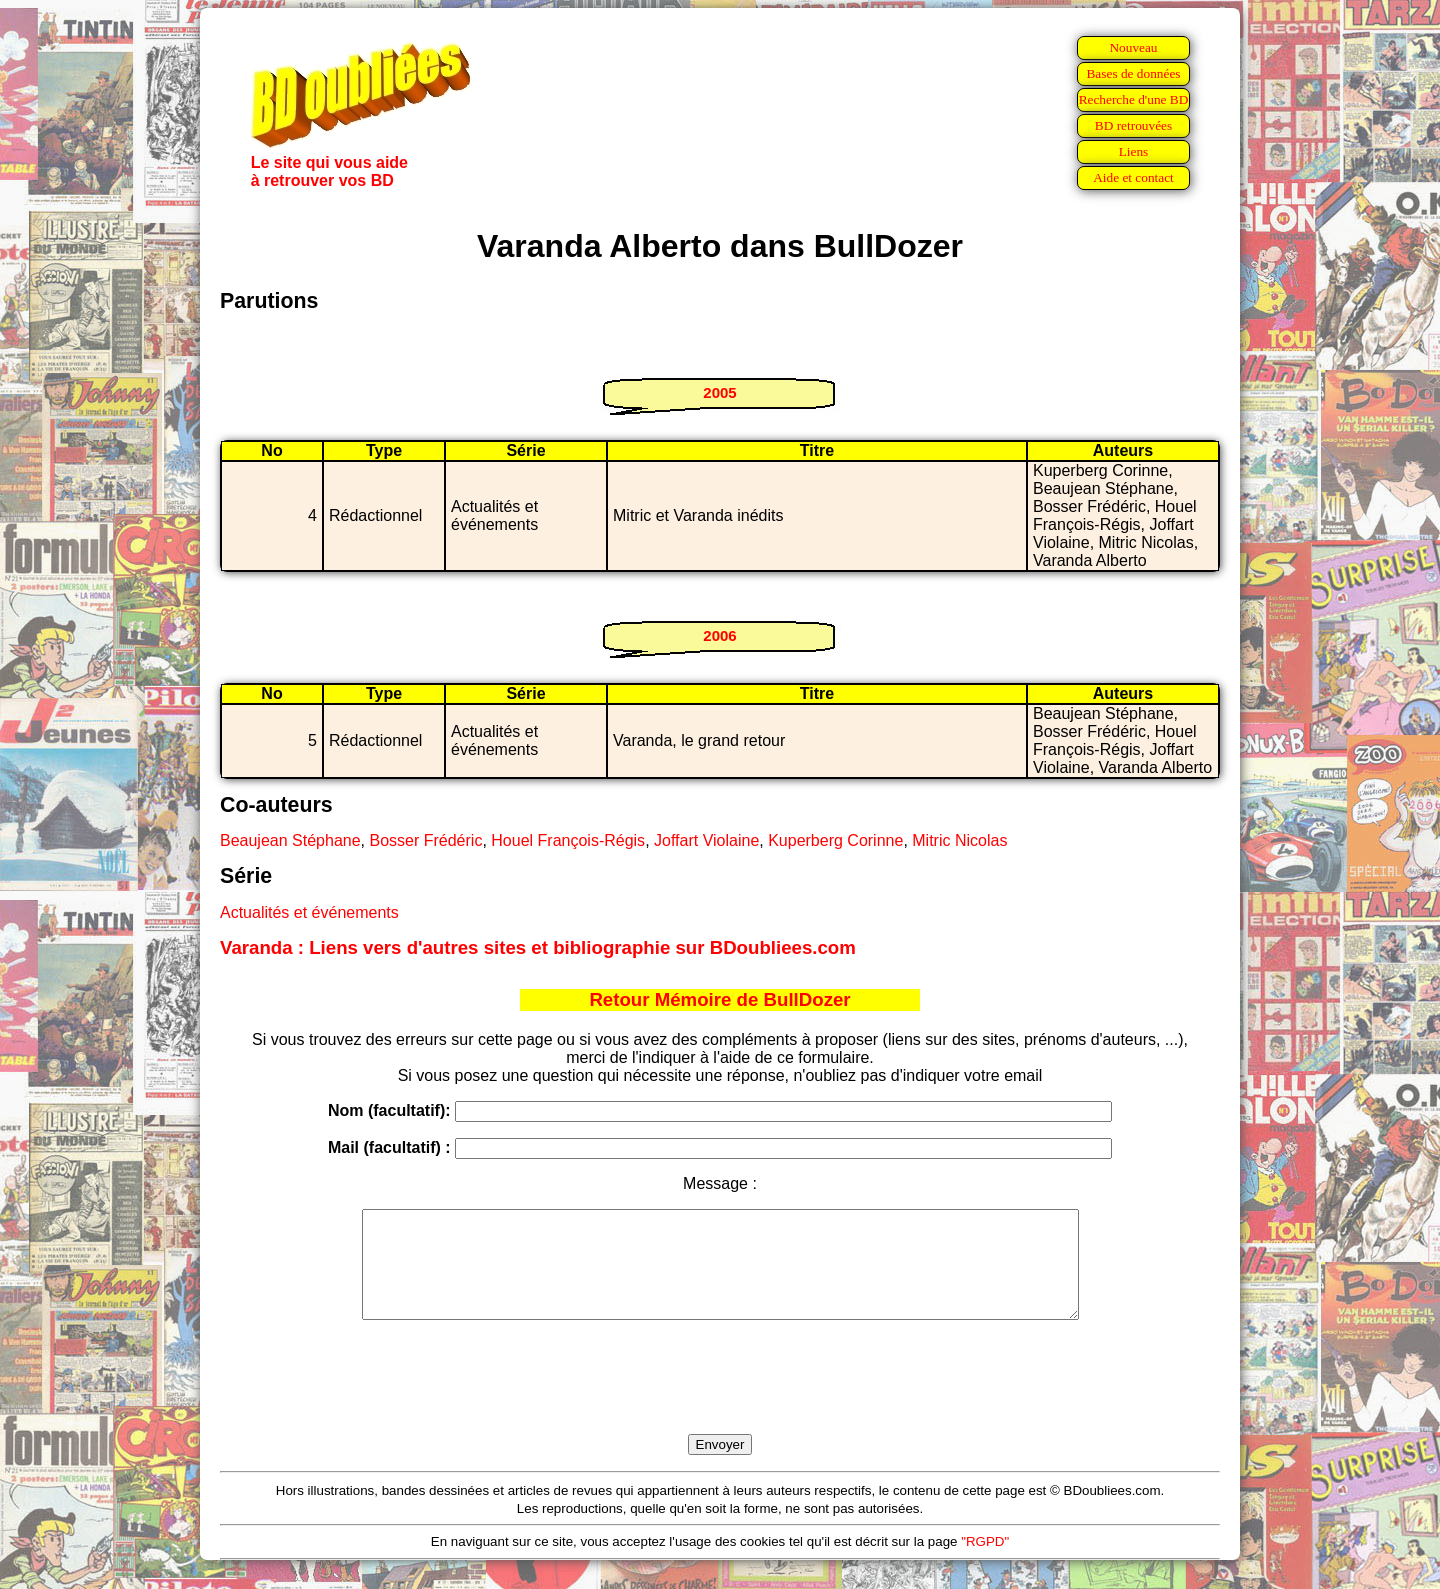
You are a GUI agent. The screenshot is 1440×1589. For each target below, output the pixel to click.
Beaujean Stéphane (290, 840)
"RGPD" (985, 1562)
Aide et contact (1133, 177)
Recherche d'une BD (1134, 99)
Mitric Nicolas (959, 840)
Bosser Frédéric (425, 840)
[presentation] (720, 1400)
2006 (719, 635)
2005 (719, 392)
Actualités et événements (309, 912)
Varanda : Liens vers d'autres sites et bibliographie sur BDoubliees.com (538, 947)
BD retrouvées (1133, 125)
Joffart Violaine (706, 840)
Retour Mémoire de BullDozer (719, 999)
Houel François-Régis (568, 840)
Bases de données (1133, 73)
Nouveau (1133, 47)
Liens (1134, 151)
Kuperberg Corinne (835, 840)
